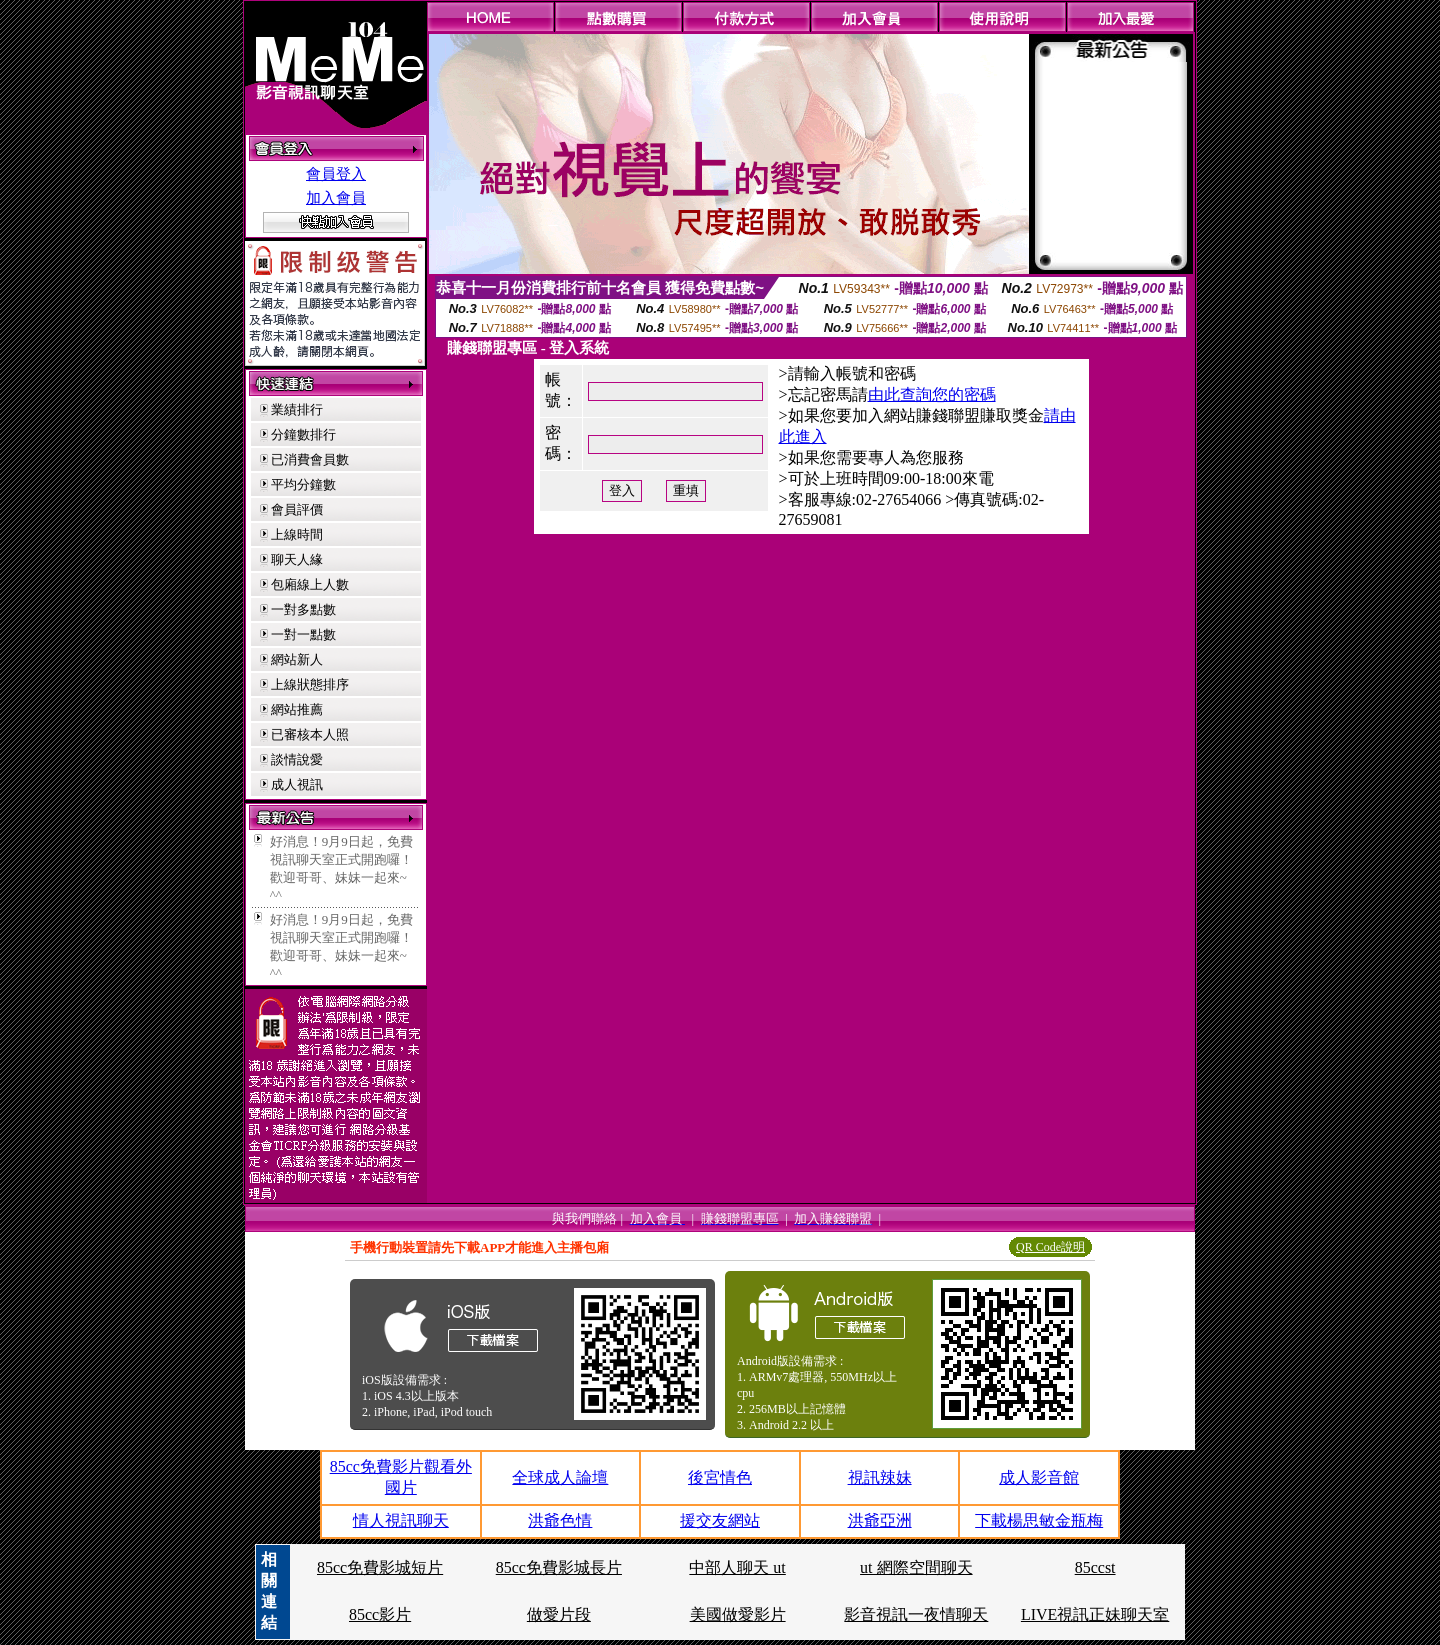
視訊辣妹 (880, 1477)
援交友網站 (720, 1520)
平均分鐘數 (303, 484)
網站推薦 (297, 709)
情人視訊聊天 (401, 1520)
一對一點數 (303, 634)
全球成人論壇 (560, 1477)
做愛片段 (559, 1614)
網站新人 (297, 659)
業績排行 (297, 409)
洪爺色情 (560, 1520)
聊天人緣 (297, 559)
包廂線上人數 (310, 584)
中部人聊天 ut (737, 1567)
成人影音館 (1039, 1477)
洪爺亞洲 (880, 1520)
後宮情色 (720, 1477)
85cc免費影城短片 (380, 1567)
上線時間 (297, 534)
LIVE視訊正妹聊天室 (1095, 1614)
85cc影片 (380, 1614)
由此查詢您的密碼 (932, 394)
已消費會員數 (310, 459)
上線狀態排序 (310, 684)
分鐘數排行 (303, 434)
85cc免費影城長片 (559, 1567)
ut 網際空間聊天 (916, 1567)
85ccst (1095, 1567)
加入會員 (336, 198)
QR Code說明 (1050, 1247)
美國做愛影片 (738, 1614)
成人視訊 (297, 784)
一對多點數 (303, 609)
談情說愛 (297, 759)
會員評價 (297, 509)
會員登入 (336, 174)
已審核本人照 (310, 734)
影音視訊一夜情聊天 (916, 1614)
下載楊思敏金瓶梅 (1039, 1520)
